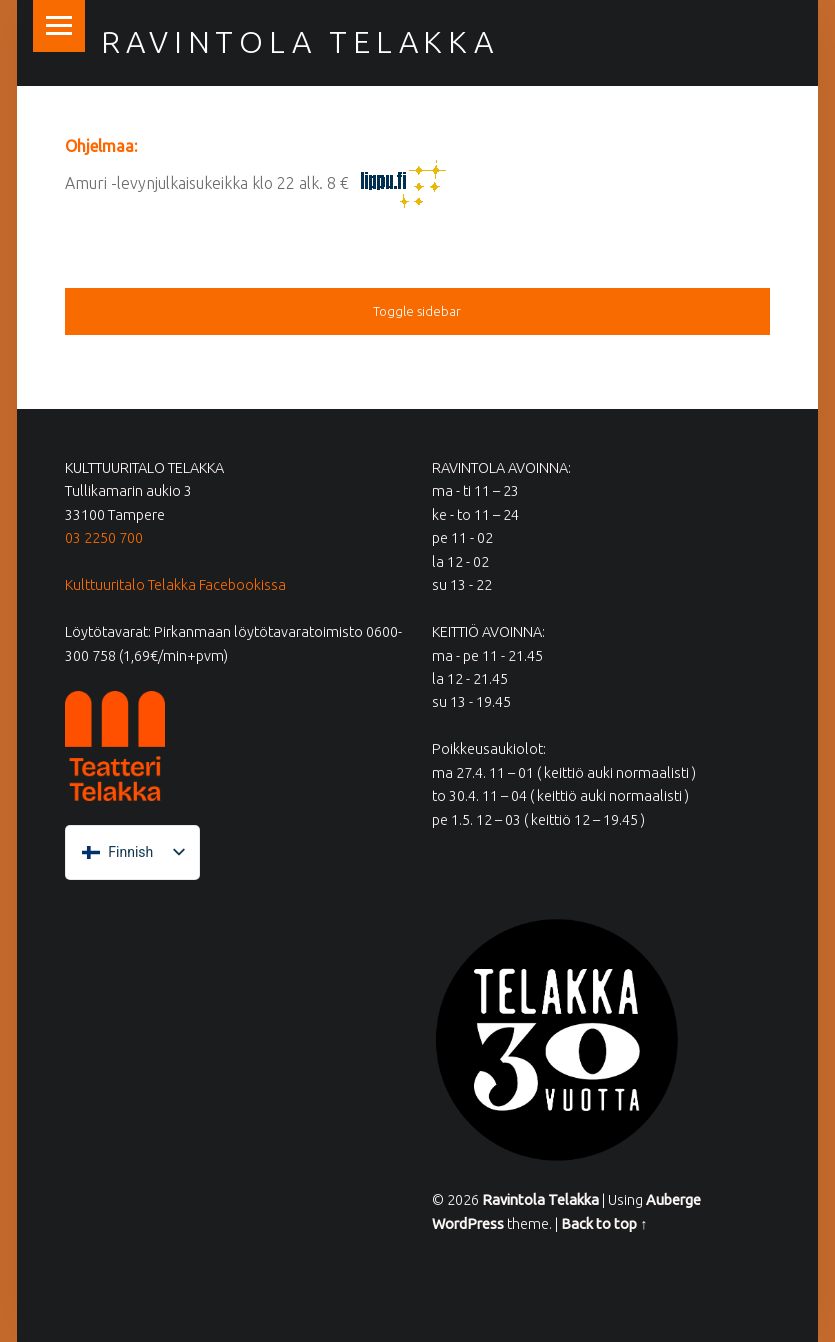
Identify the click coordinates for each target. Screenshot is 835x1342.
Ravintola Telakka (300, 42)
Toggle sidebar (417, 311)
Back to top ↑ (604, 1224)
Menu (59, 26)
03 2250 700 (104, 538)
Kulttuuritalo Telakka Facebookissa (175, 585)
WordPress (468, 1224)
